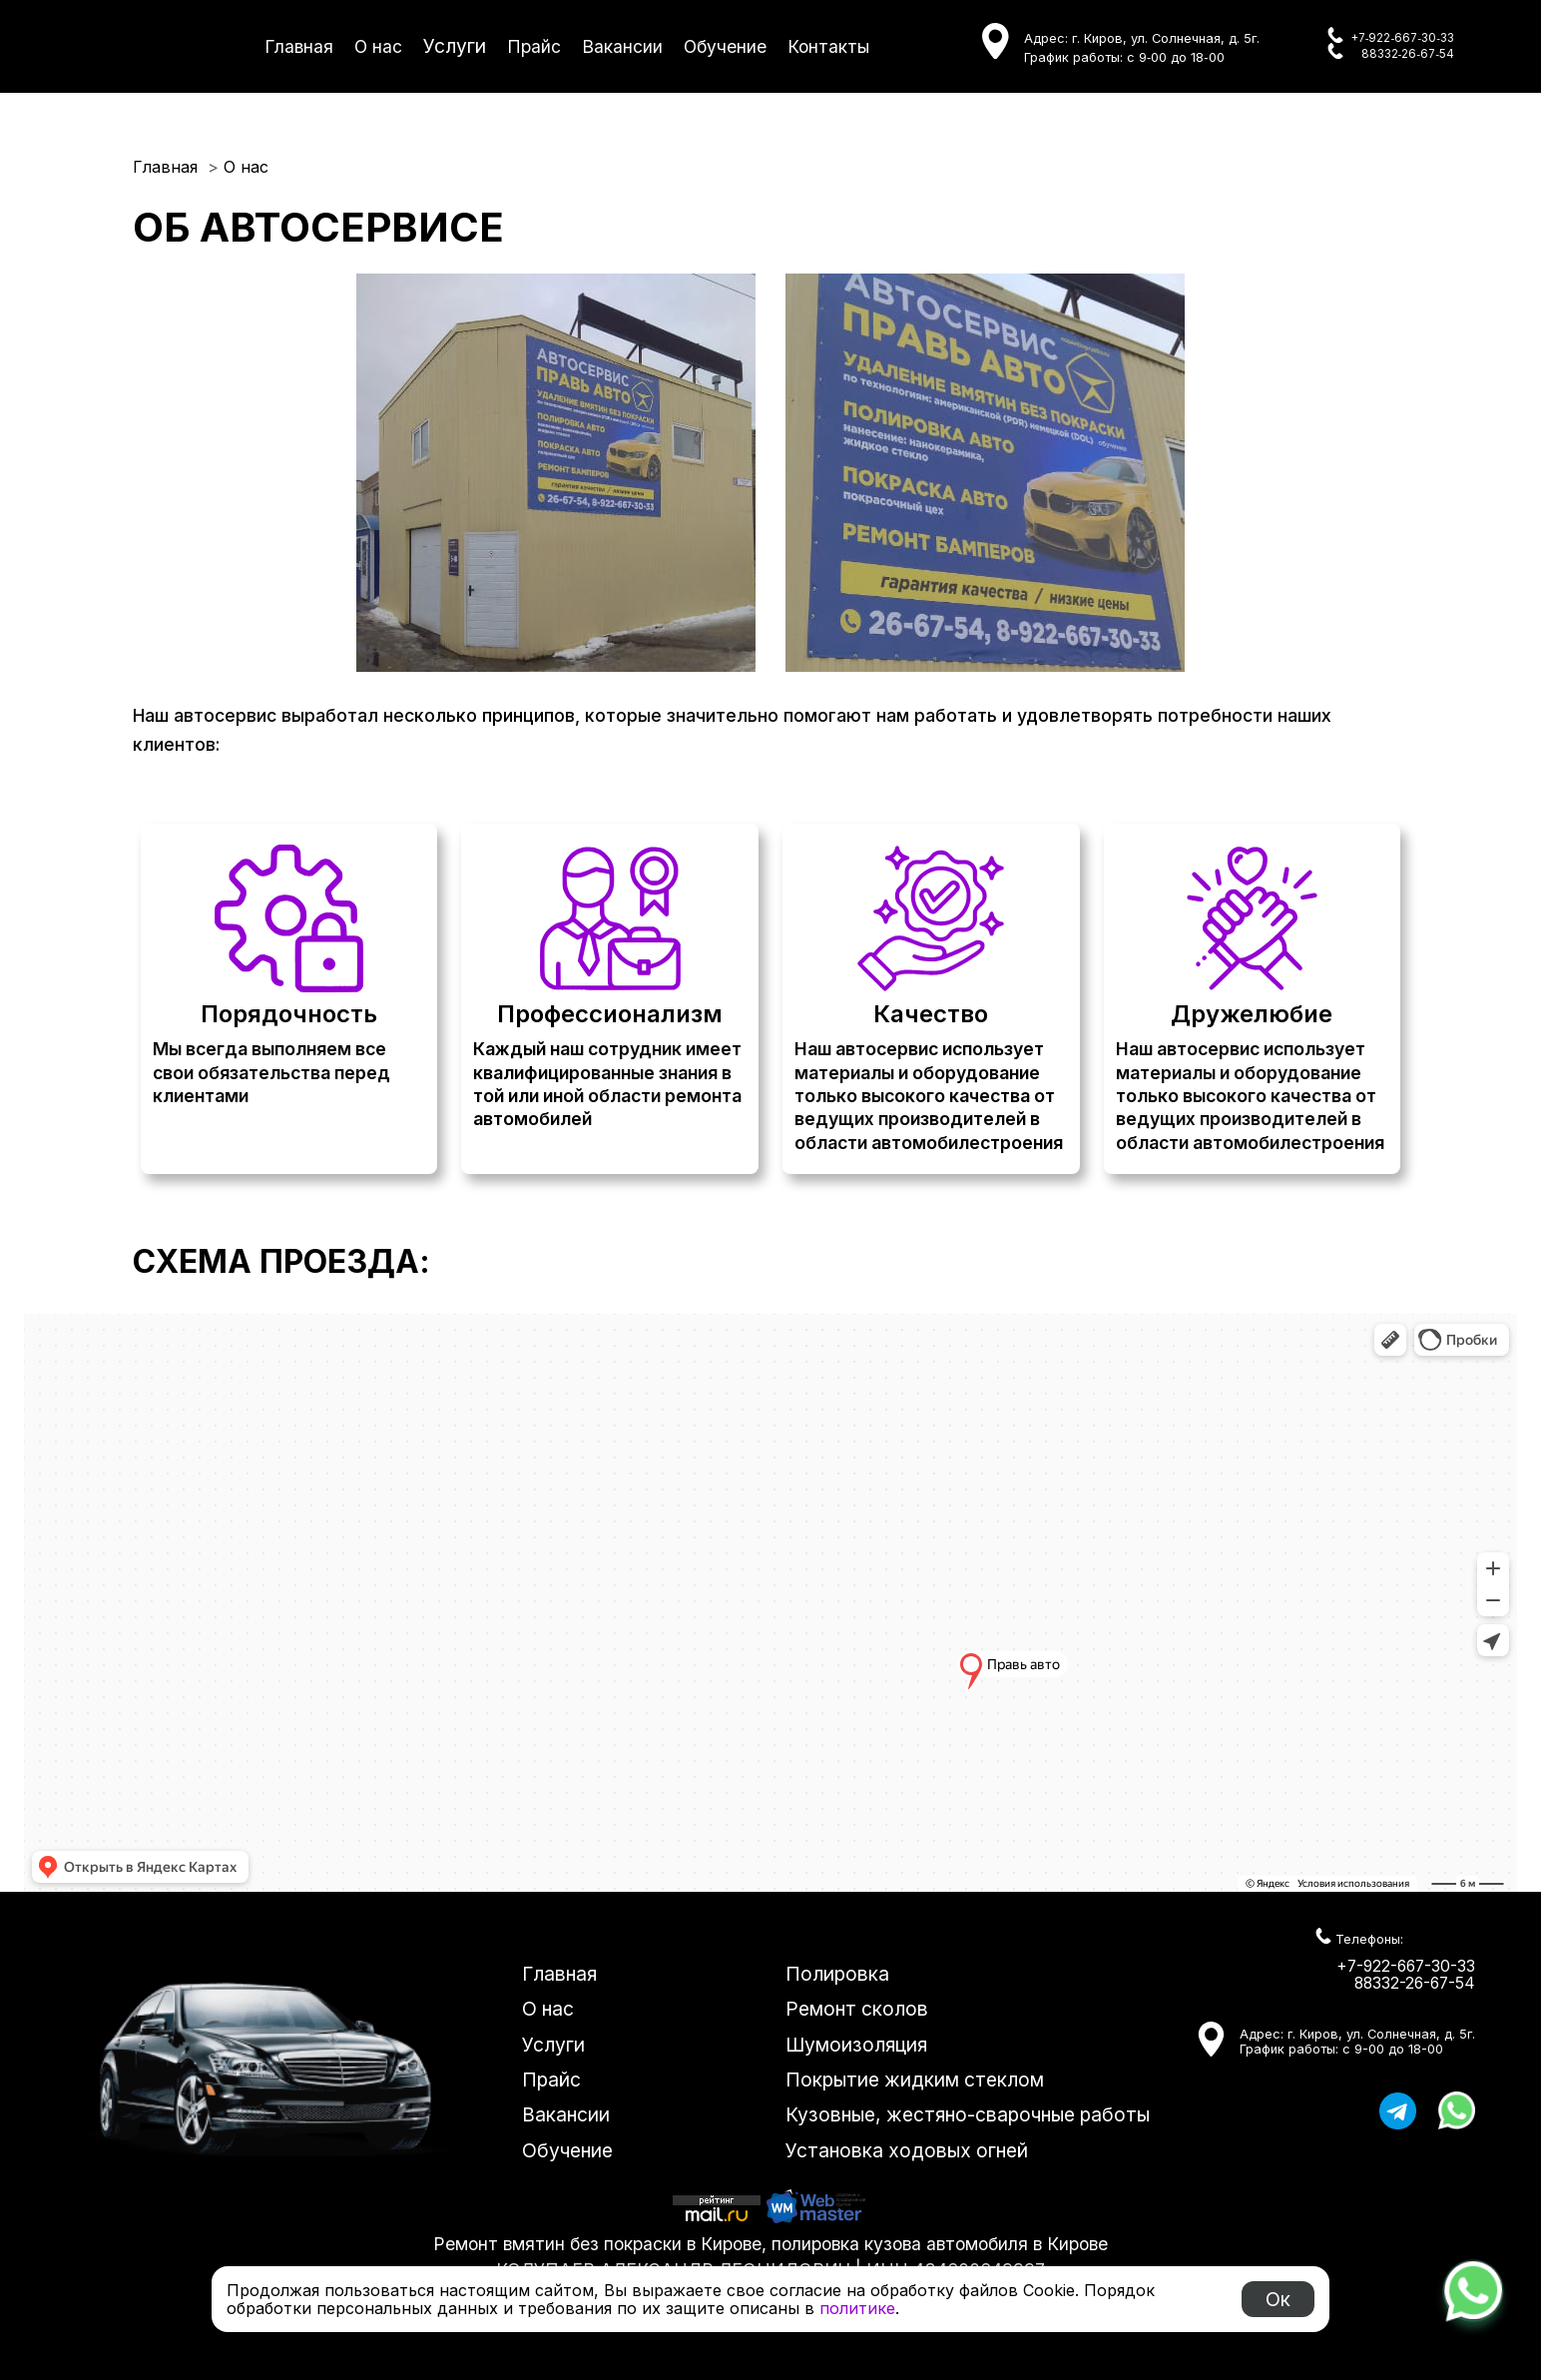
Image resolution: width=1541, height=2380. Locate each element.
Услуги (454, 46)
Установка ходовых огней (906, 2150)
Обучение (725, 46)
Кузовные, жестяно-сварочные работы (967, 2114)
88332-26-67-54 (1414, 1983)
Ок (1278, 2299)
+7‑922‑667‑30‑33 (1402, 38)
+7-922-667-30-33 (1405, 1966)
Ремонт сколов (856, 2009)
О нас (378, 46)
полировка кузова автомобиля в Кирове (939, 2243)
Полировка (837, 1974)
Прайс (534, 46)
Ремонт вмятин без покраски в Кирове (597, 2243)
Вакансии (622, 46)
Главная (298, 46)
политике (857, 2308)
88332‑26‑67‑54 (1408, 54)
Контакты (828, 46)
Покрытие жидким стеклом (914, 2079)
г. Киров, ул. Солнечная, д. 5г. (1166, 38)
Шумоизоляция (856, 2045)
